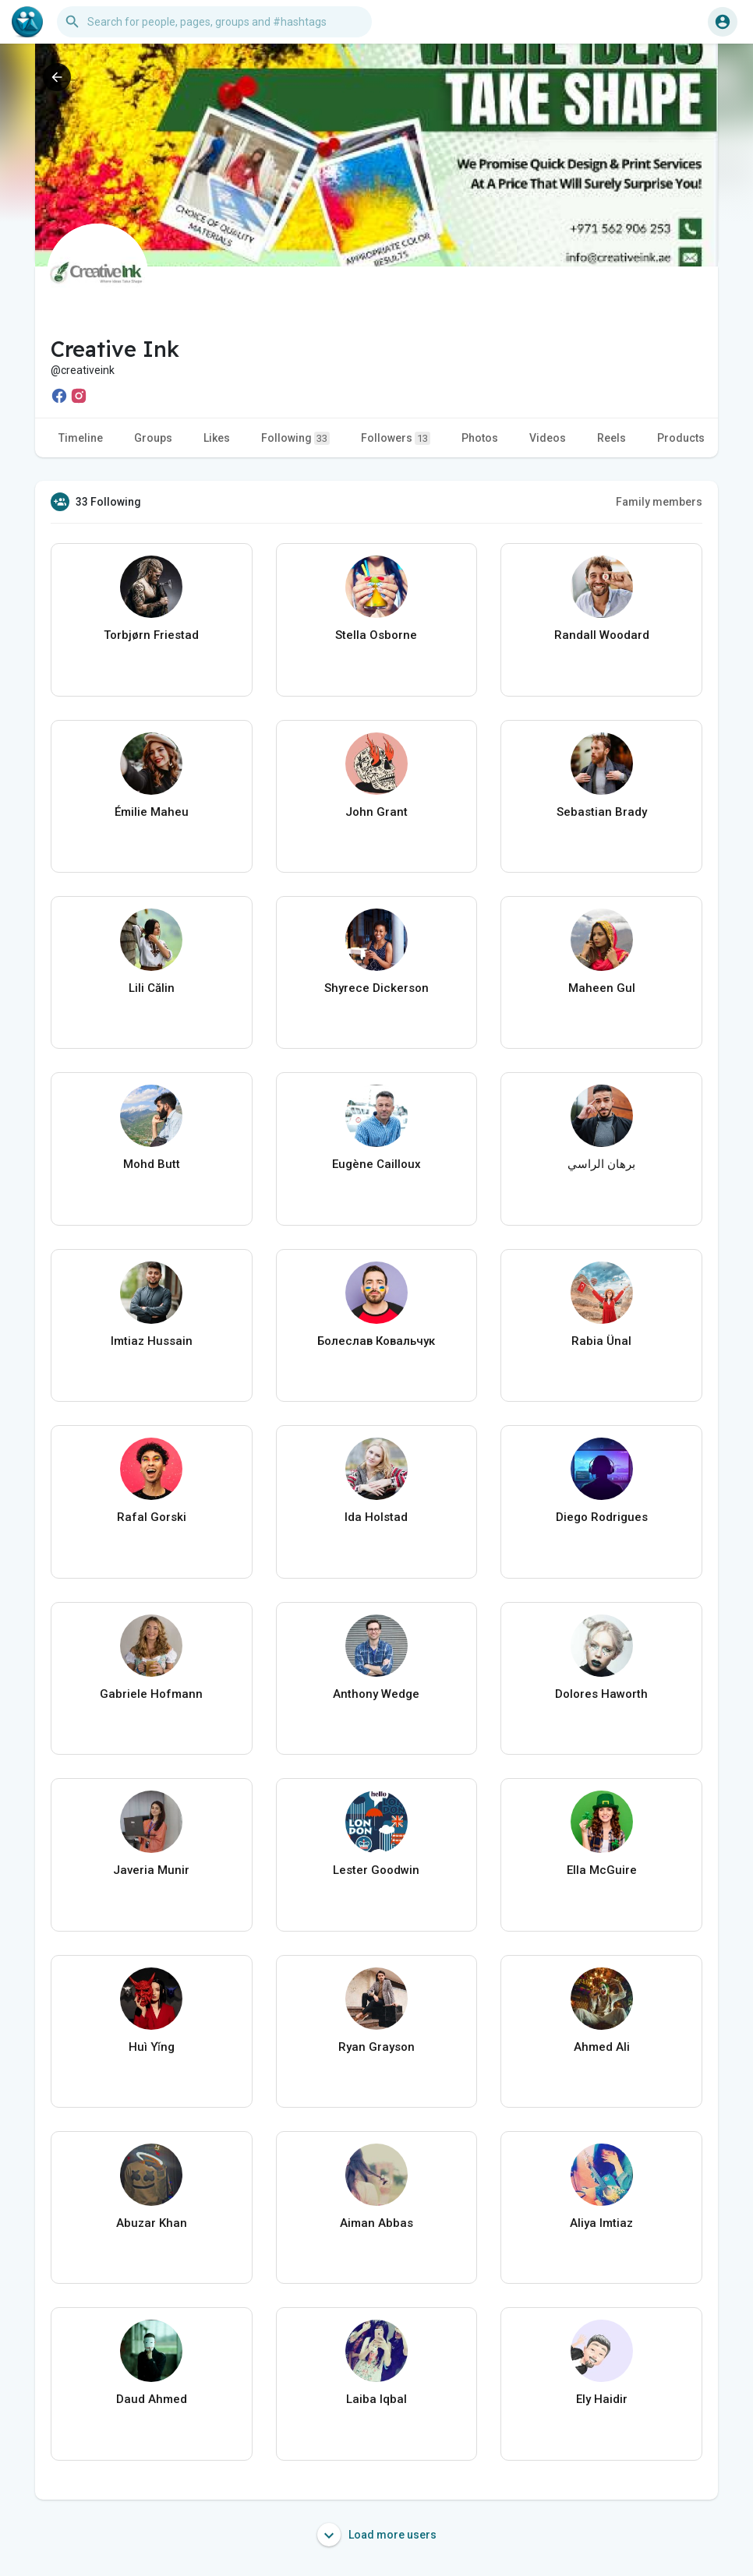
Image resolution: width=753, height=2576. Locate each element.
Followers (395, 438)
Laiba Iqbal (376, 2399)
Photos (479, 438)
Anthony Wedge (376, 1694)
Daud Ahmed (151, 2399)
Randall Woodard (601, 635)
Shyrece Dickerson (376, 988)
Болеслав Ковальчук (376, 1341)
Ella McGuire (602, 1870)
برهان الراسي (601, 1164)
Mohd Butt (151, 1164)
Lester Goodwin (376, 1870)
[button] (214, 21)
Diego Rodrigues (602, 1517)
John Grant (376, 812)
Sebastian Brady (602, 812)
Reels (611, 438)
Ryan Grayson (376, 2047)
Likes (216, 438)
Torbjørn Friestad (151, 635)
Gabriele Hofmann (151, 1694)
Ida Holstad (376, 1517)
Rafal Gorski (151, 1517)
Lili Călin (152, 988)
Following (295, 438)
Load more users (377, 2534)
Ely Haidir (602, 2399)
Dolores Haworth (601, 1694)
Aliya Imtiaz (601, 2223)
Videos (547, 438)
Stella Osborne (376, 635)
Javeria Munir (151, 1870)
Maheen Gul (601, 988)
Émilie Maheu (152, 812)
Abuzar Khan (151, 2223)
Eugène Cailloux (376, 1164)
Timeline (80, 438)
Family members (659, 502)
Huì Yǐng (152, 2047)
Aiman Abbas (376, 2223)
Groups (153, 438)
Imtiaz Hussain (152, 1341)
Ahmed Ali (602, 2047)
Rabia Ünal (601, 1341)
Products (681, 438)
